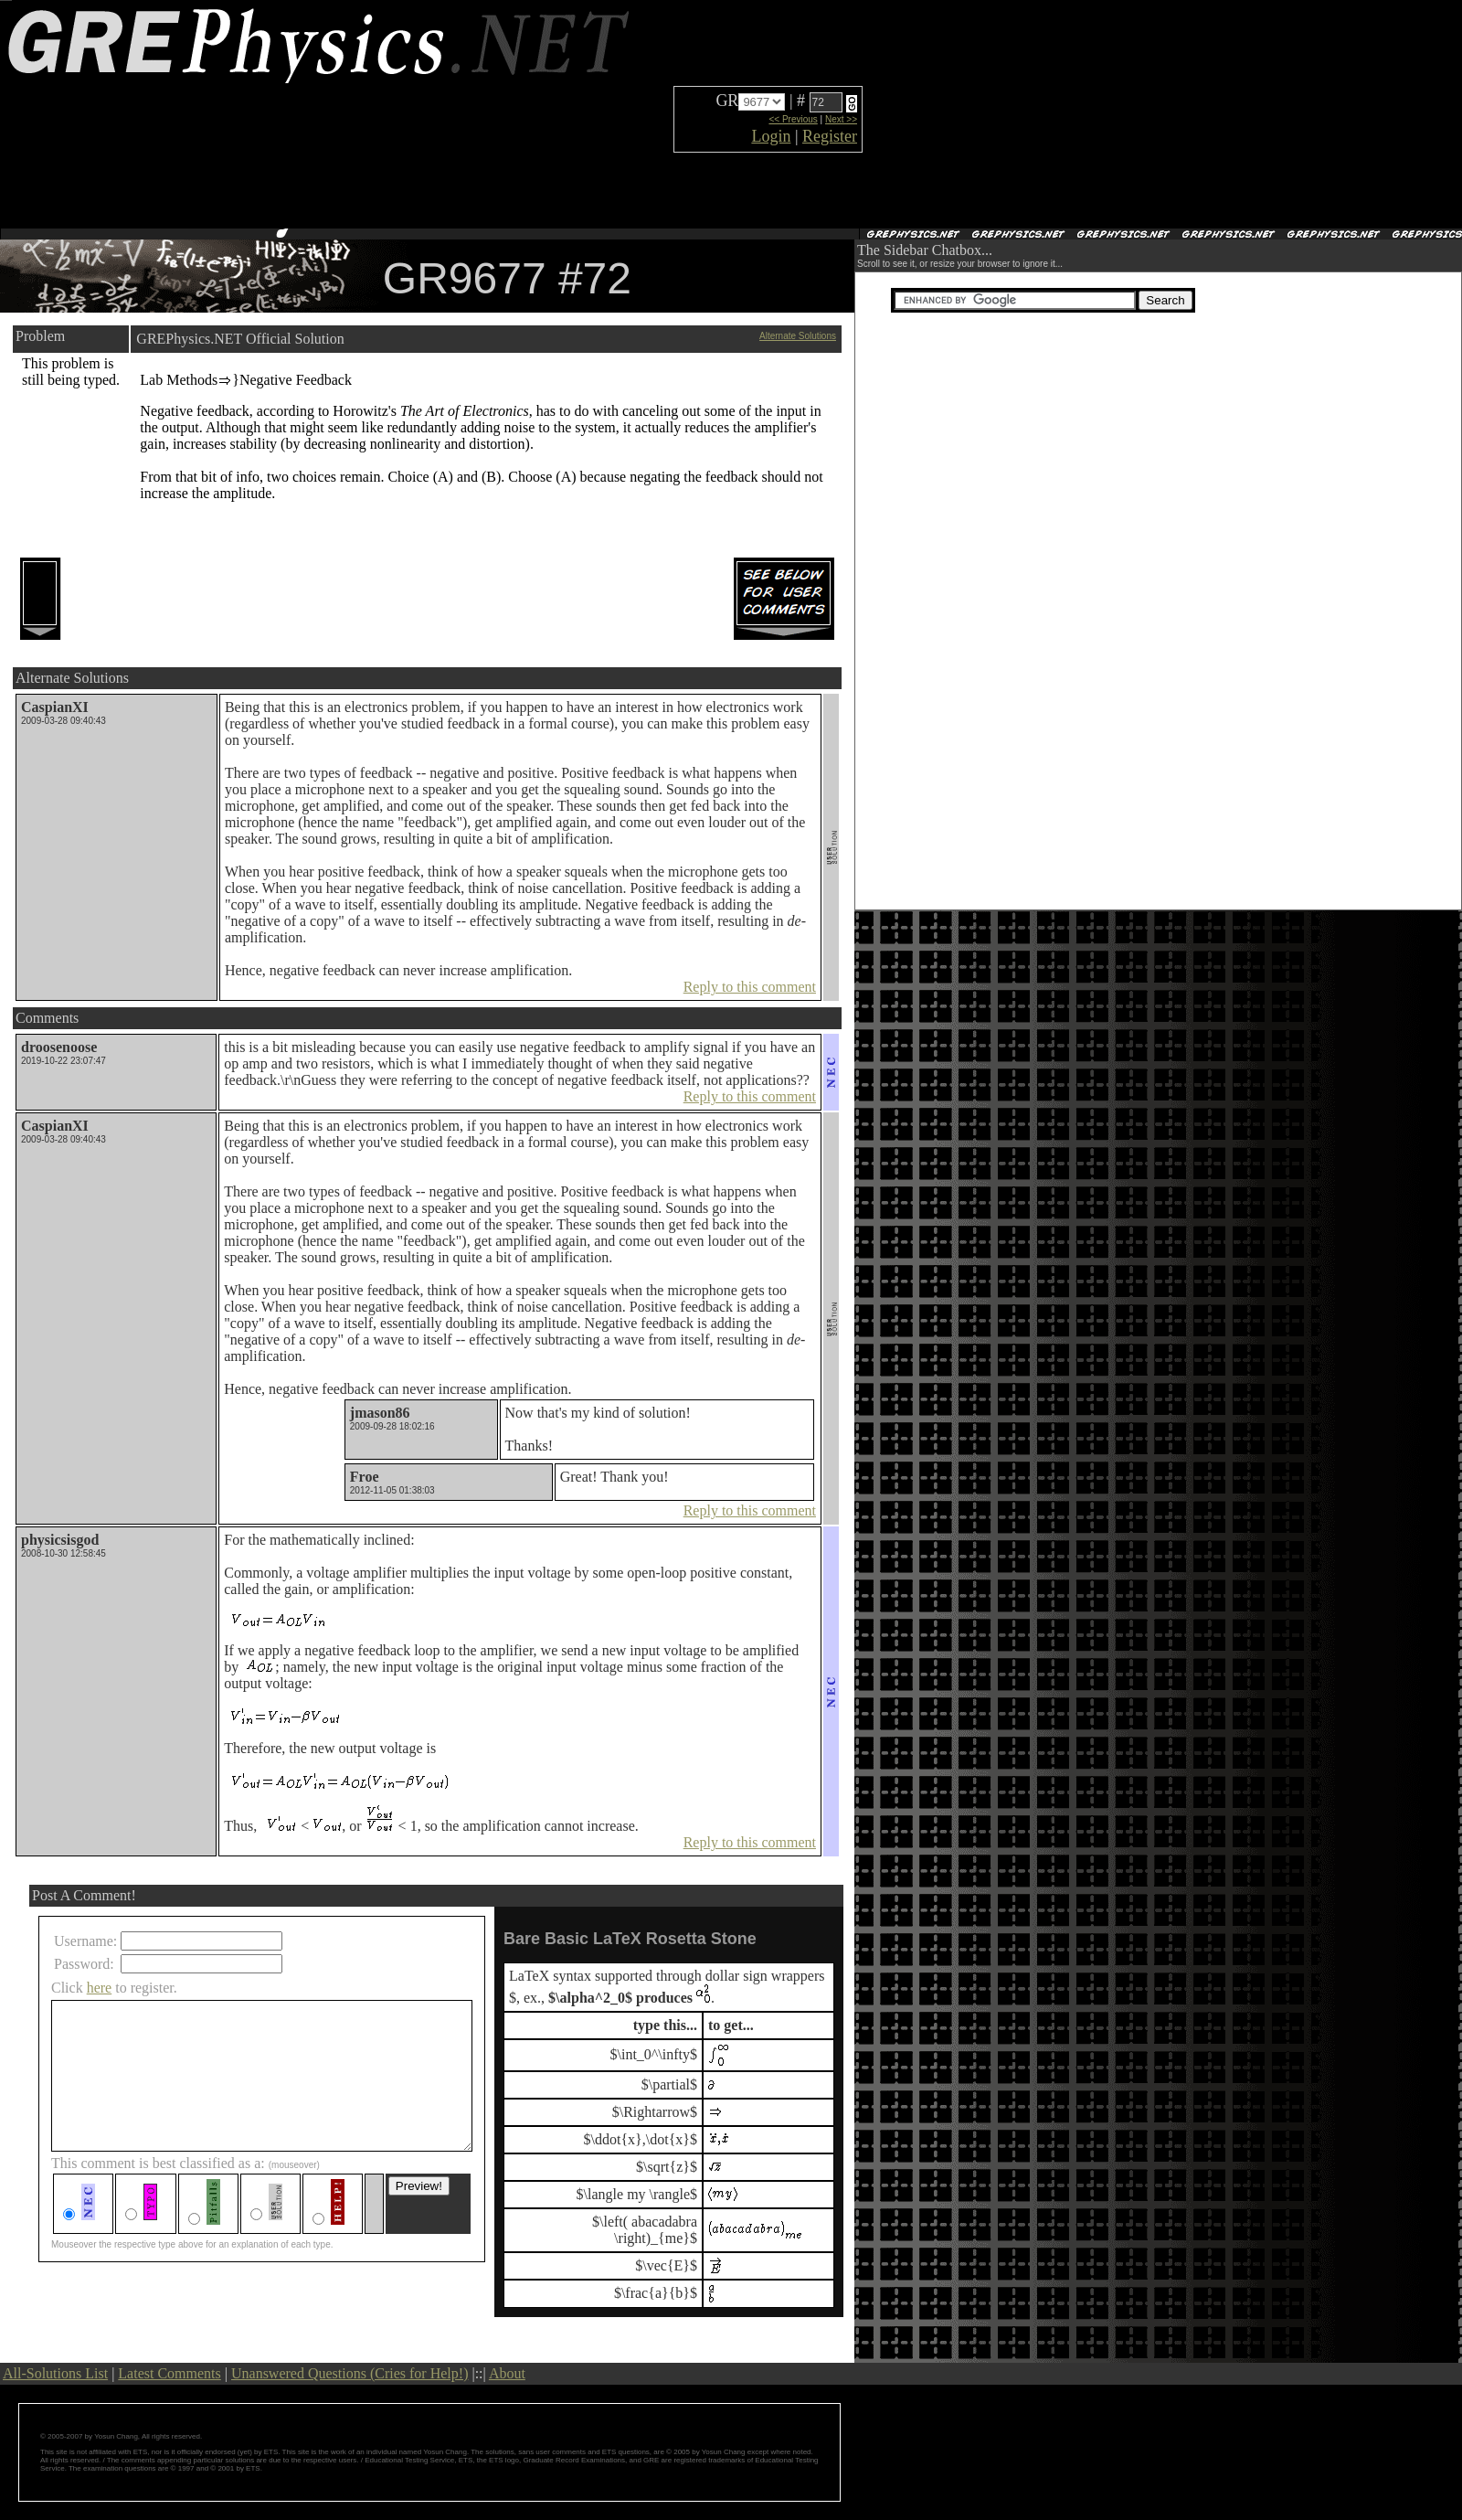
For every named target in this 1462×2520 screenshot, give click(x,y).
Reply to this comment (749, 986)
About (507, 2373)
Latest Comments (169, 2373)
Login (770, 136)
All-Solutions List (55, 2373)
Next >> (841, 119)
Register (829, 136)
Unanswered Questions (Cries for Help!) (349, 2373)
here (99, 1987)
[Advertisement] (1017, 114)
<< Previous (792, 119)
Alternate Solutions (797, 336)
